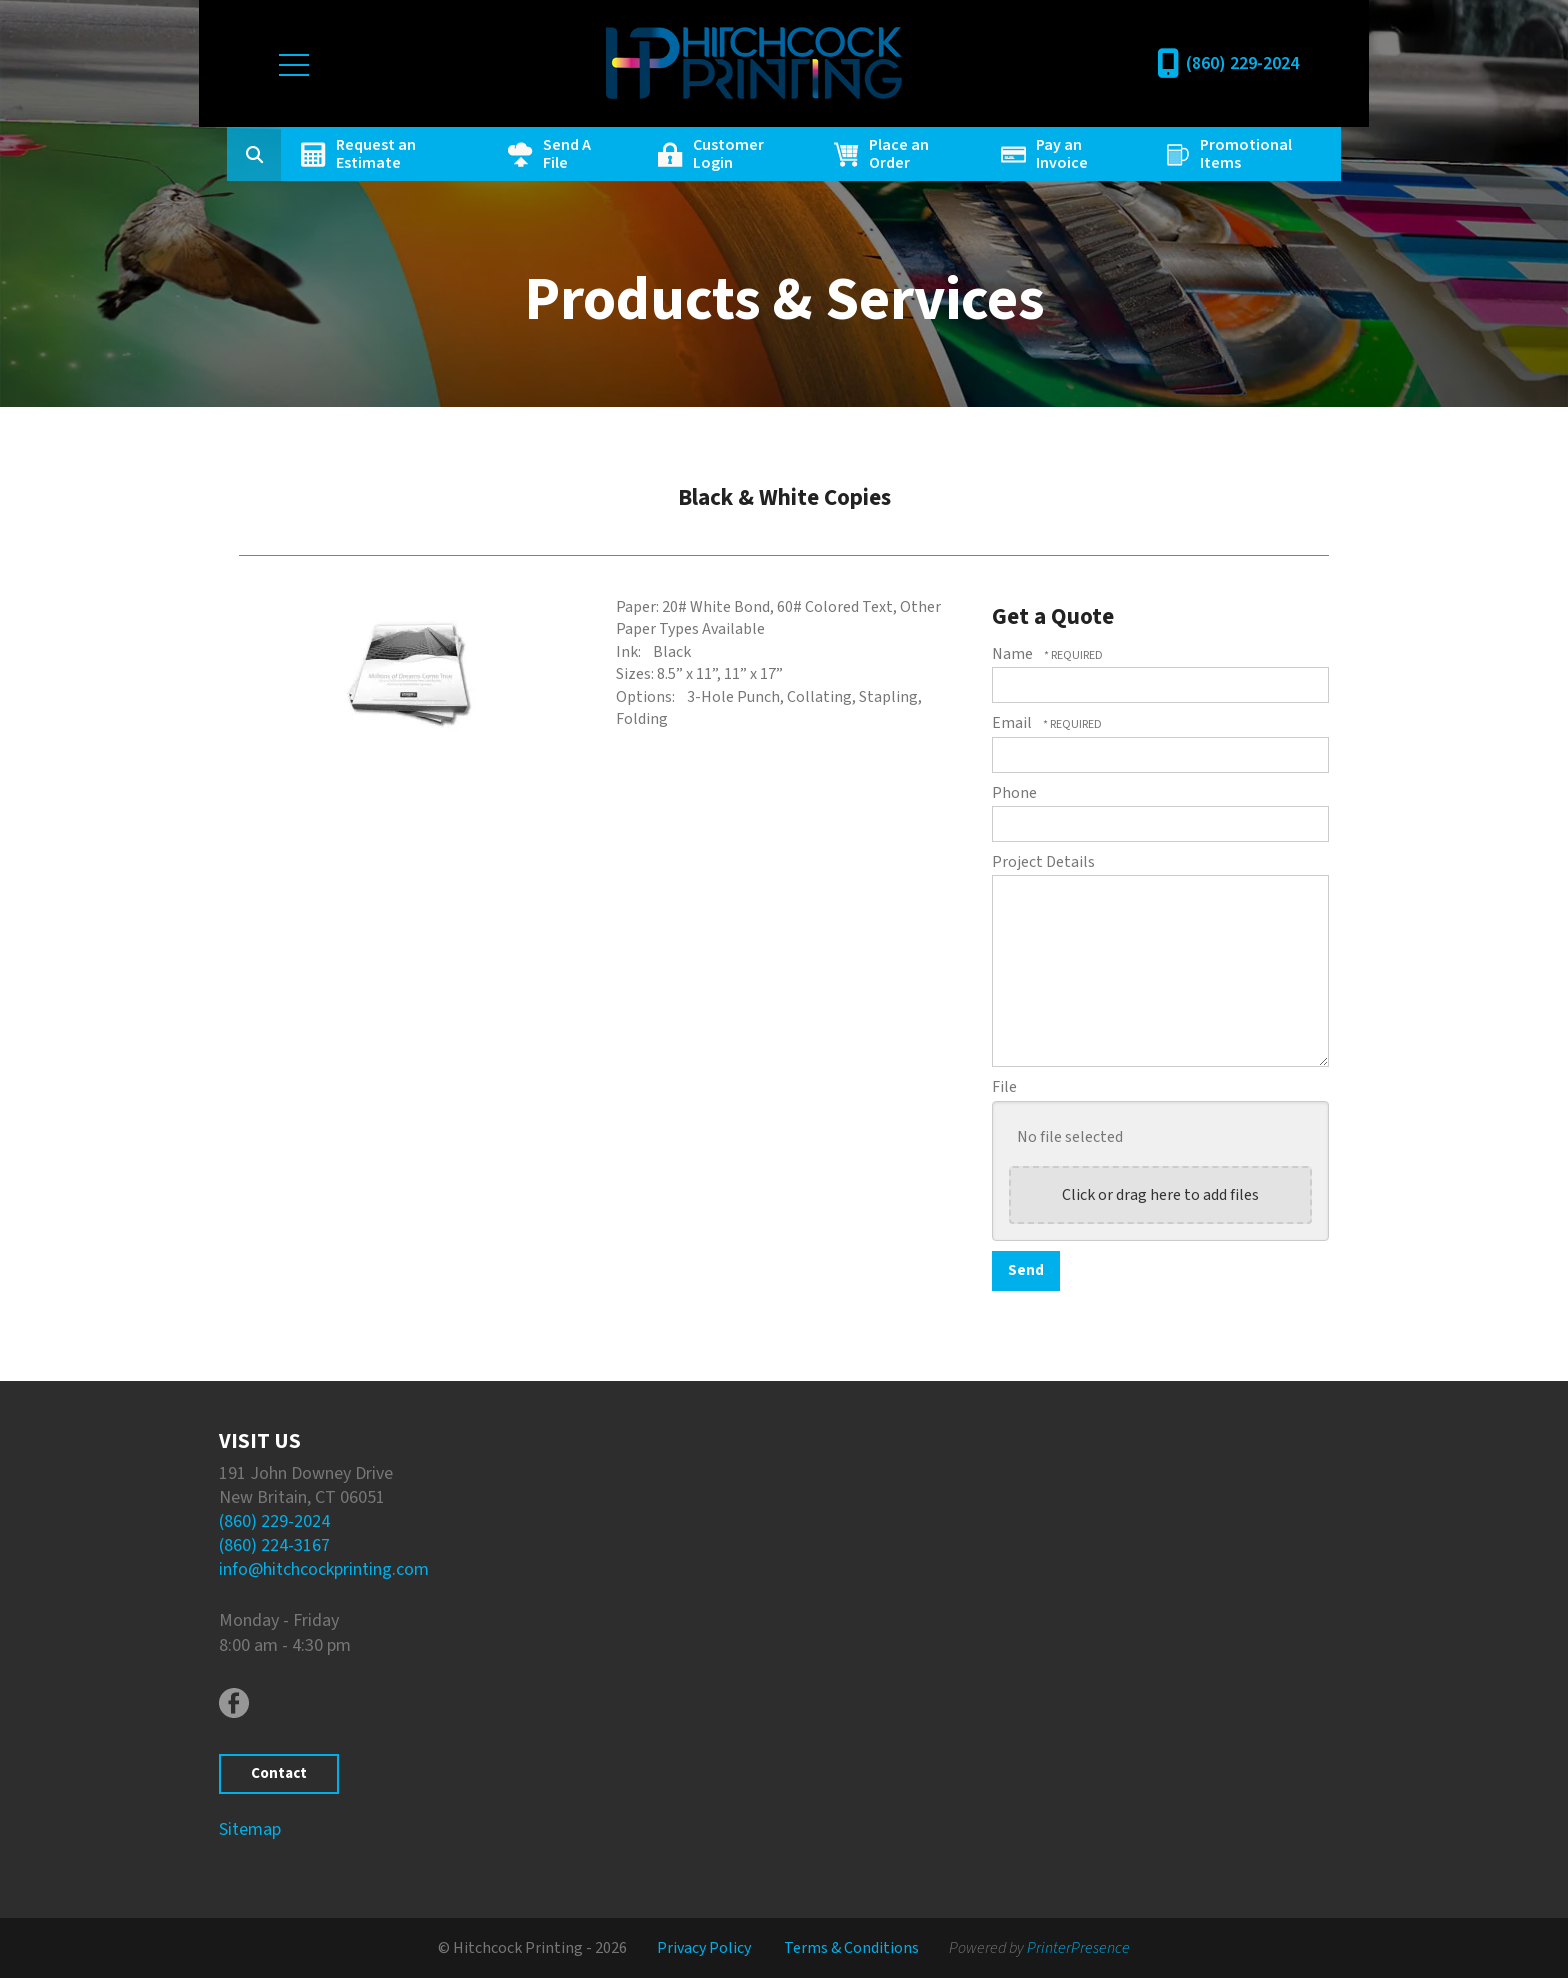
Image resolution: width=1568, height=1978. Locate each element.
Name (1014, 654)
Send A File (568, 154)
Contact (279, 1773)
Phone (1014, 793)
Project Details (1043, 862)
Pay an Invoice (1061, 154)
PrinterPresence (1078, 1948)
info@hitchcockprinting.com (324, 1569)
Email (1013, 723)
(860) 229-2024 (1242, 63)
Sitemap (250, 1829)
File (1004, 1087)
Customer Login (729, 154)
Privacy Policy (704, 1948)
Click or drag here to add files (1160, 1195)
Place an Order (899, 154)
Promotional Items (1245, 154)
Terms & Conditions (851, 1948)
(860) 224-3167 (274, 1545)
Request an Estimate (378, 154)
